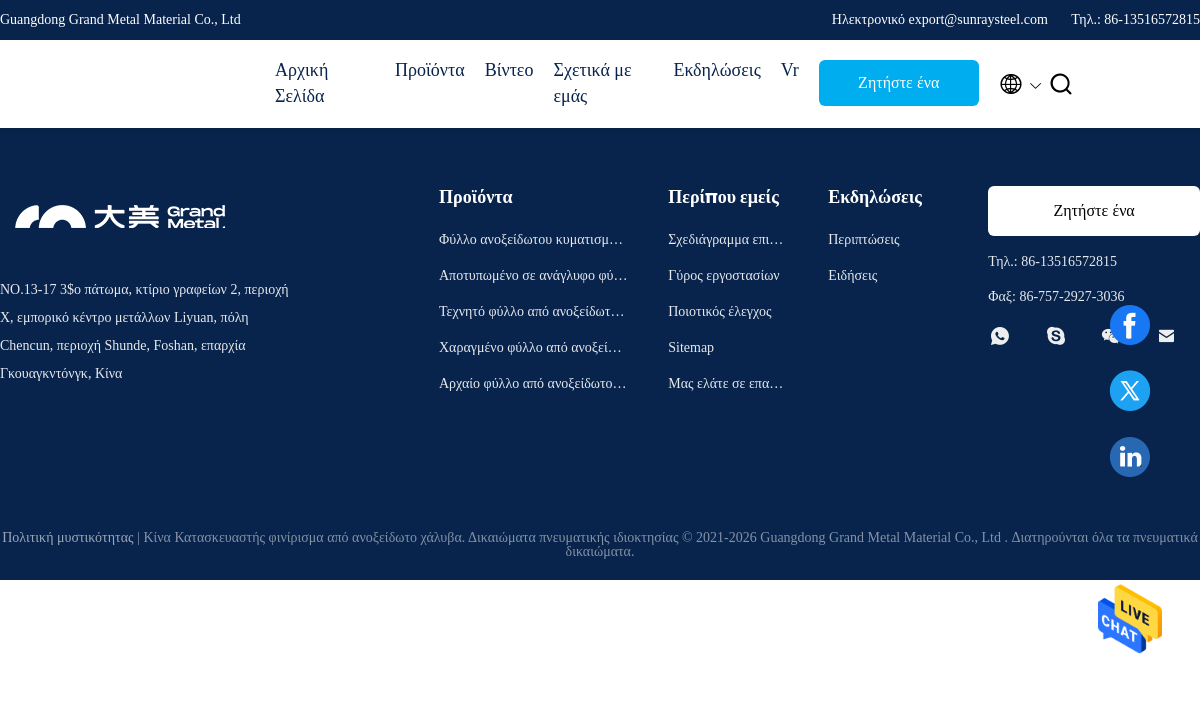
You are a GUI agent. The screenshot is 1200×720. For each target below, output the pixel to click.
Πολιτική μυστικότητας (67, 537)
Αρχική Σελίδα (301, 83)
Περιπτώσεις (863, 239)
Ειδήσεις (852, 275)
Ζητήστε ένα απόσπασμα (899, 88)
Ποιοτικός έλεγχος (719, 311)
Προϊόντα (430, 70)
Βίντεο (509, 70)
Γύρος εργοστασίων (723, 275)
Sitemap (691, 347)
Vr (790, 70)
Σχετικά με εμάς (592, 83)
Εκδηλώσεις (716, 70)
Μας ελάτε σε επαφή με (726, 386)
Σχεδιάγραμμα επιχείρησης (726, 242)
